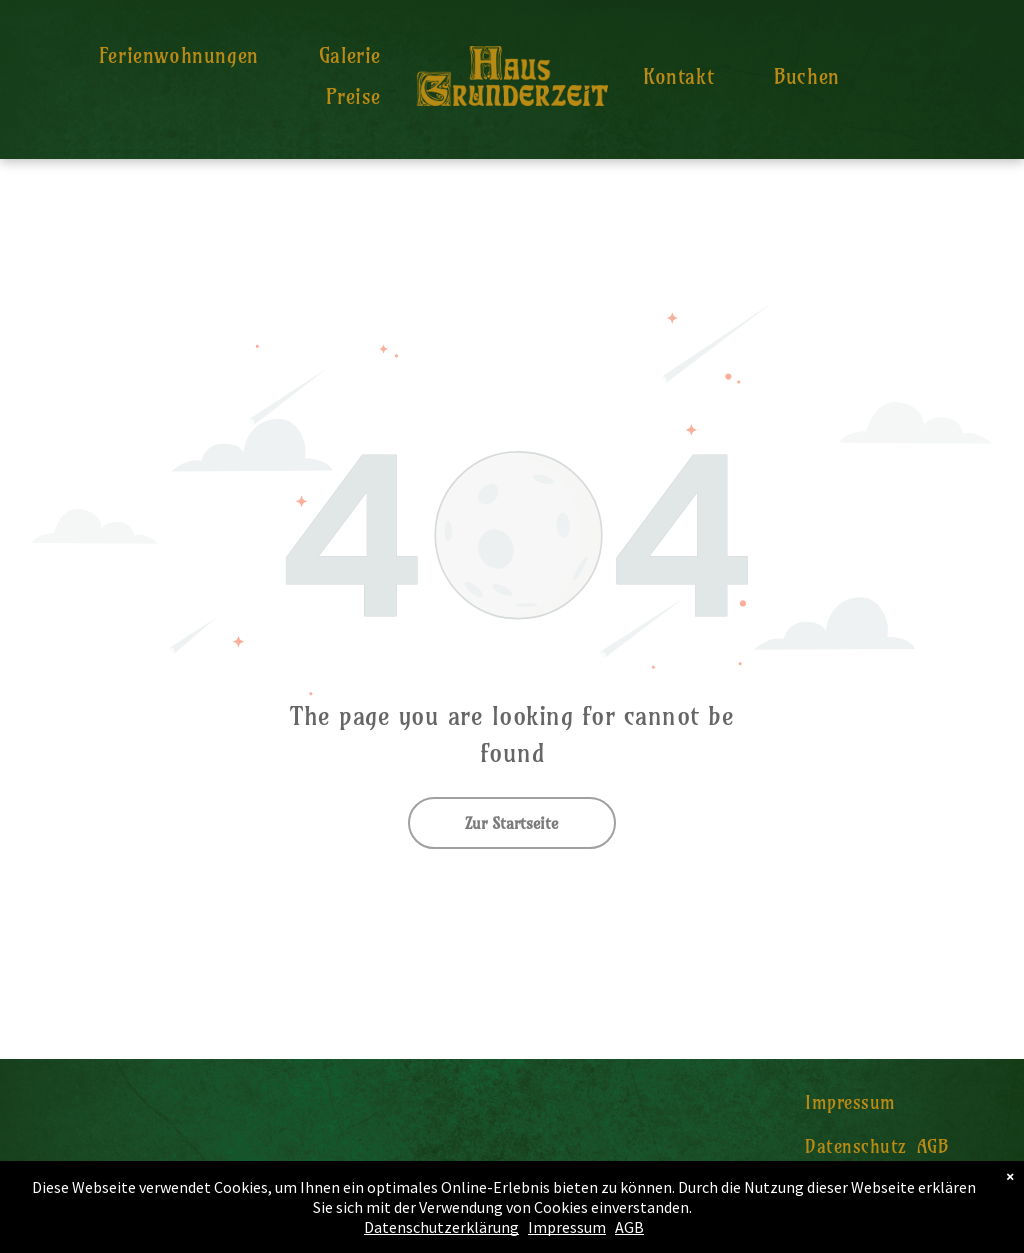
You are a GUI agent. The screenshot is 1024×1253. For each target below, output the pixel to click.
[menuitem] (179, 55)
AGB (629, 1227)
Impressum (567, 1227)
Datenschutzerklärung (441, 1227)
